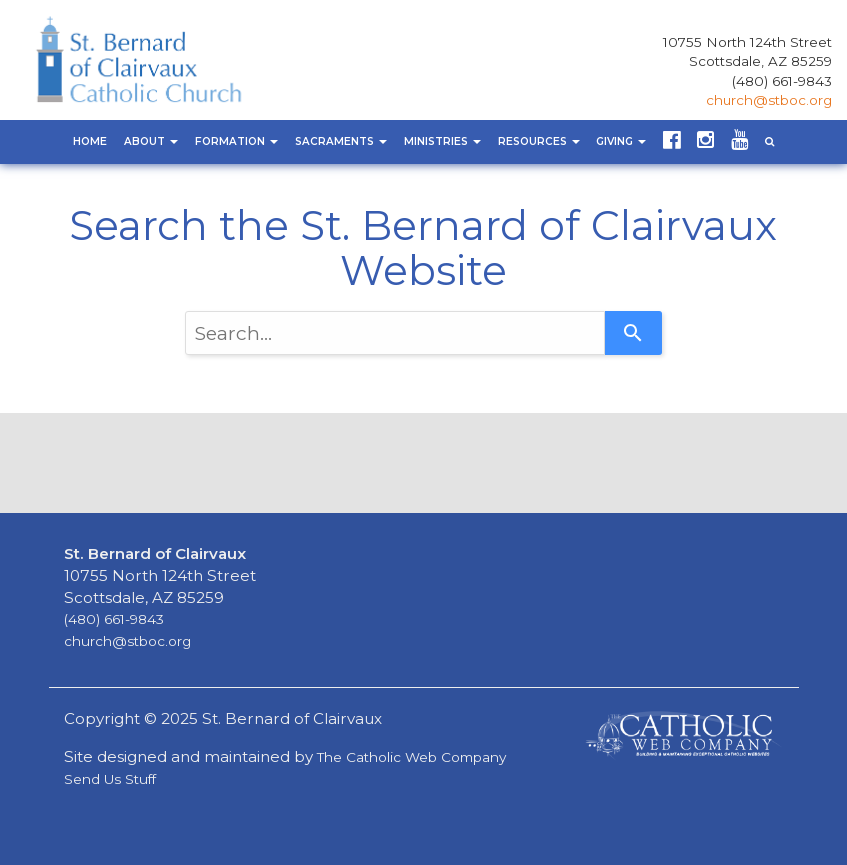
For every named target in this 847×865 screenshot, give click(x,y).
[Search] (633, 333)
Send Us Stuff (110, 779)
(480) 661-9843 (782, 81)
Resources (539, 141)
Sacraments (341, 141)
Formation (236, 141)
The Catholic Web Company (411, 757)
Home (90, 141)
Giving (621, 141)
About (151, 141)
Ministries (442, 141)
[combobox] (395, 333)
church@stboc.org (769, 100)
